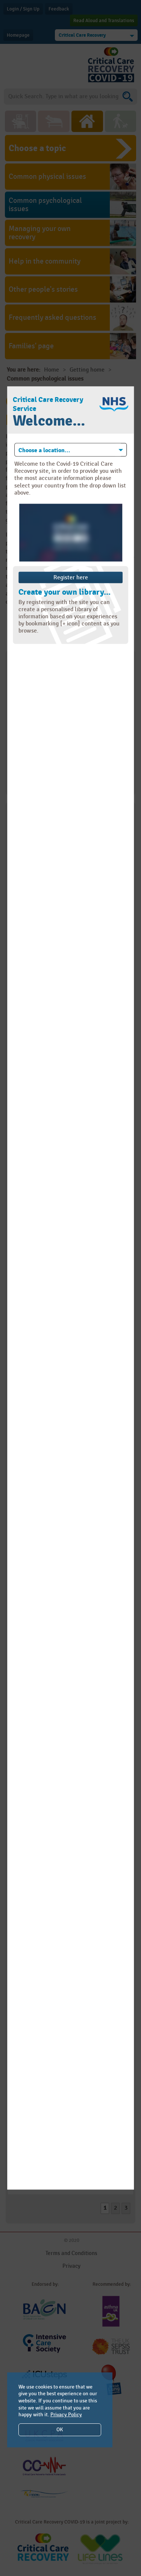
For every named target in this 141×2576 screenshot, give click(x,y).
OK (59, 2429)
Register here (70, 577)
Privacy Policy (66, 2414)
